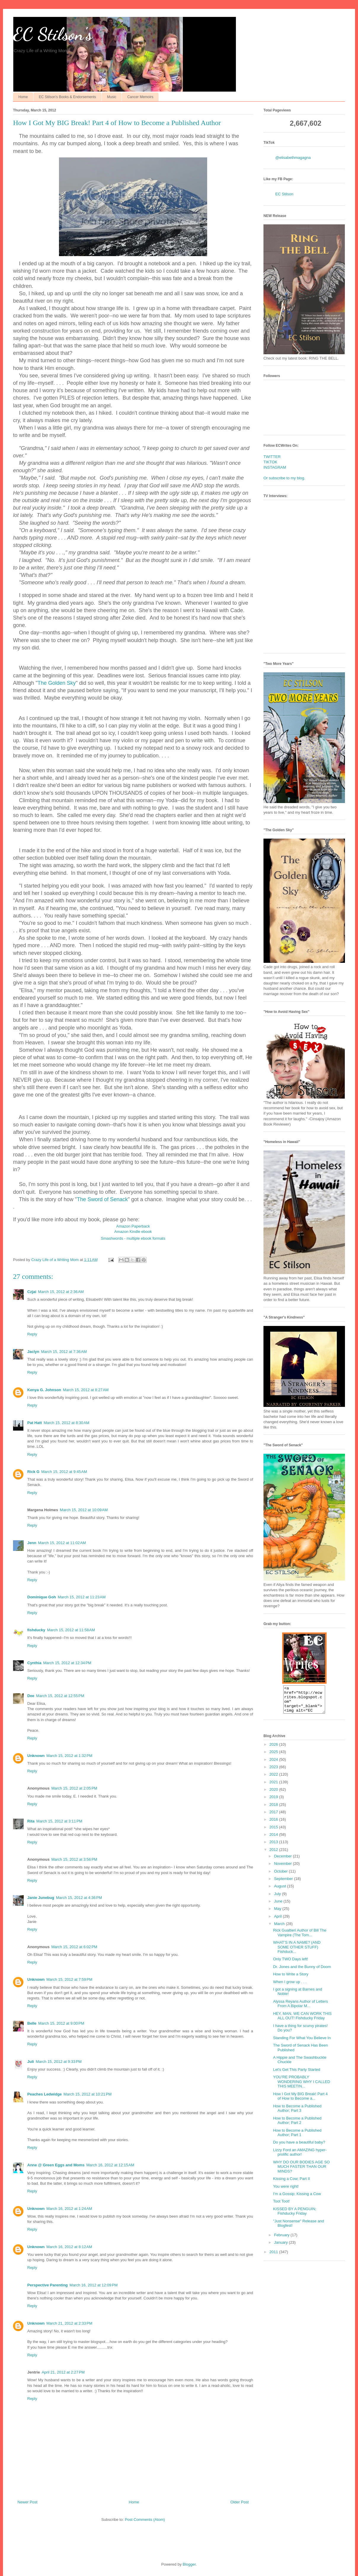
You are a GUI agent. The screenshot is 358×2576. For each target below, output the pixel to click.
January (281, 2247)
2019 (274, 1802)
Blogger (189, 2564)
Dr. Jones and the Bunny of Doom (302, 1972)
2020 (274, 1795)
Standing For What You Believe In (301, 2043)
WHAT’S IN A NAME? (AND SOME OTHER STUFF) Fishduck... (296, 1952)
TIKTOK (270, 462)
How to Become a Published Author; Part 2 (297, 2125)
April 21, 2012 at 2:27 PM (63, 2372)
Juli (30, 2061)
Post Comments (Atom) (145, 2519)
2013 (274, 1847)
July (278, 1899)
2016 (274, 1824)
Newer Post (27, 2502)
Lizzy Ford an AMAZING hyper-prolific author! (300, 2157)
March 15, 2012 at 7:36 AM (64, 1351)
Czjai (31, 1291)
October (281, 1876)
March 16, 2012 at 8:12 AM (69, 2247)
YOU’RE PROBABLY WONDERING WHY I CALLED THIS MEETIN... (301, 2087)
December (283, 1861)
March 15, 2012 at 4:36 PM (79, 1897)
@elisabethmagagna (293, 157)
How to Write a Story (290, 1979)
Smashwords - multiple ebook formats (133, 1238)
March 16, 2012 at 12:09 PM (94, 2285)
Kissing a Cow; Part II (291, 2184)
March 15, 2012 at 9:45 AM (64, 1471)
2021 (274, 1787)
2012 (274, 1855)
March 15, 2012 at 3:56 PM (74, 1859)
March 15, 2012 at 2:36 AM (61, 1291)
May (278, 1914)
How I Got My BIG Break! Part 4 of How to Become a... (300, 2101)
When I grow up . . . (289, 1987)
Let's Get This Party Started (296, 2075)
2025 (274, 1757)
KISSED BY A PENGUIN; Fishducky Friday (294, 2216)
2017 (274, 1817)
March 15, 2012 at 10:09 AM (84, 1510)
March (280, 1929)
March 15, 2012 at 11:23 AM (82, 1597)
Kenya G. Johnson (44, 1390)
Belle (31, 2023)
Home (23, 97)
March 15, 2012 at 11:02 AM (62, 1543)
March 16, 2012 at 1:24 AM (69, 2208)
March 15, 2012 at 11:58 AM (71, 1630)
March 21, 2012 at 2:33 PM (69, 2323)
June (279, 1906)
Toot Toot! (281, 2206)
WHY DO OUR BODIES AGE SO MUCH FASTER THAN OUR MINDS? (301, 2172)
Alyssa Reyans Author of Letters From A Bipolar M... (300, 2009)
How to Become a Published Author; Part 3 (297, 2113)
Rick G (33, 1471)
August (280, 1891)
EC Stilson (284, 194)
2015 (274, 1832)
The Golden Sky (56, 683)
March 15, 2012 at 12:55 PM (60, 1696)
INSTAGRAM (274, 467)
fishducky (36, 1630)
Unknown (36, 1755)
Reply (32, 1334)
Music (111, 97)
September (284, 1884)
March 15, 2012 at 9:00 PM (61, 2023)
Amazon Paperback (133, 1226)
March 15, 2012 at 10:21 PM (87, 2094)
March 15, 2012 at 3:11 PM (59, 1821)
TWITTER (272, 456)
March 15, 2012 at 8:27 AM (85, 1390)
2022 (274, 1779)
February (282, 2240)
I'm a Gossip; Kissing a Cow (297, 2199)
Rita (31, 1821)
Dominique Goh (41, 1597)
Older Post (240, 2502)
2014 (274, 1840)
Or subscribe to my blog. (284, 478)
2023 (274, 1772)
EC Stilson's (52, 34)
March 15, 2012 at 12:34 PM (67, 1663)
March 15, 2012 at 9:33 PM (58, 2061)
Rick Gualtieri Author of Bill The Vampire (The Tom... (299, 1938)
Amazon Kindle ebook (133, 1231)
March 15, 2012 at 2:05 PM (74, 1788)
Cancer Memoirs (140, 97)
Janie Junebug (40, 1897)
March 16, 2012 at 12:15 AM (110, 2165)
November (283, 1869)
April (278, 1921)
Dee (30, 1696)
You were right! (285, 2191)
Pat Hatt (34, 1423)
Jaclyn (33, 1351)
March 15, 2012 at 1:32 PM (69, 1755)
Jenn (31, 1543)
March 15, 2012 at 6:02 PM (74, 1947)
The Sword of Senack (102, 1199)
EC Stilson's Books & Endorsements (67, 97)
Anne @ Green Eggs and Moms (55, 2165)
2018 (274, 1810)
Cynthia (34, 1663)
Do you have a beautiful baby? (299, 2147)
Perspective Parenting (47, 2285)
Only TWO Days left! (290, 1964)
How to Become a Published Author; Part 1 (297, 2138)
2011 (274, 2257)
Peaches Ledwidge (44, 2094)
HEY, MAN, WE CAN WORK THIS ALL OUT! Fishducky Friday (302, 2021)
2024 (274, 1765)
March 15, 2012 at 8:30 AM (66, 1423)
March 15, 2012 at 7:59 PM (69, 1979)
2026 (274, 1749)
